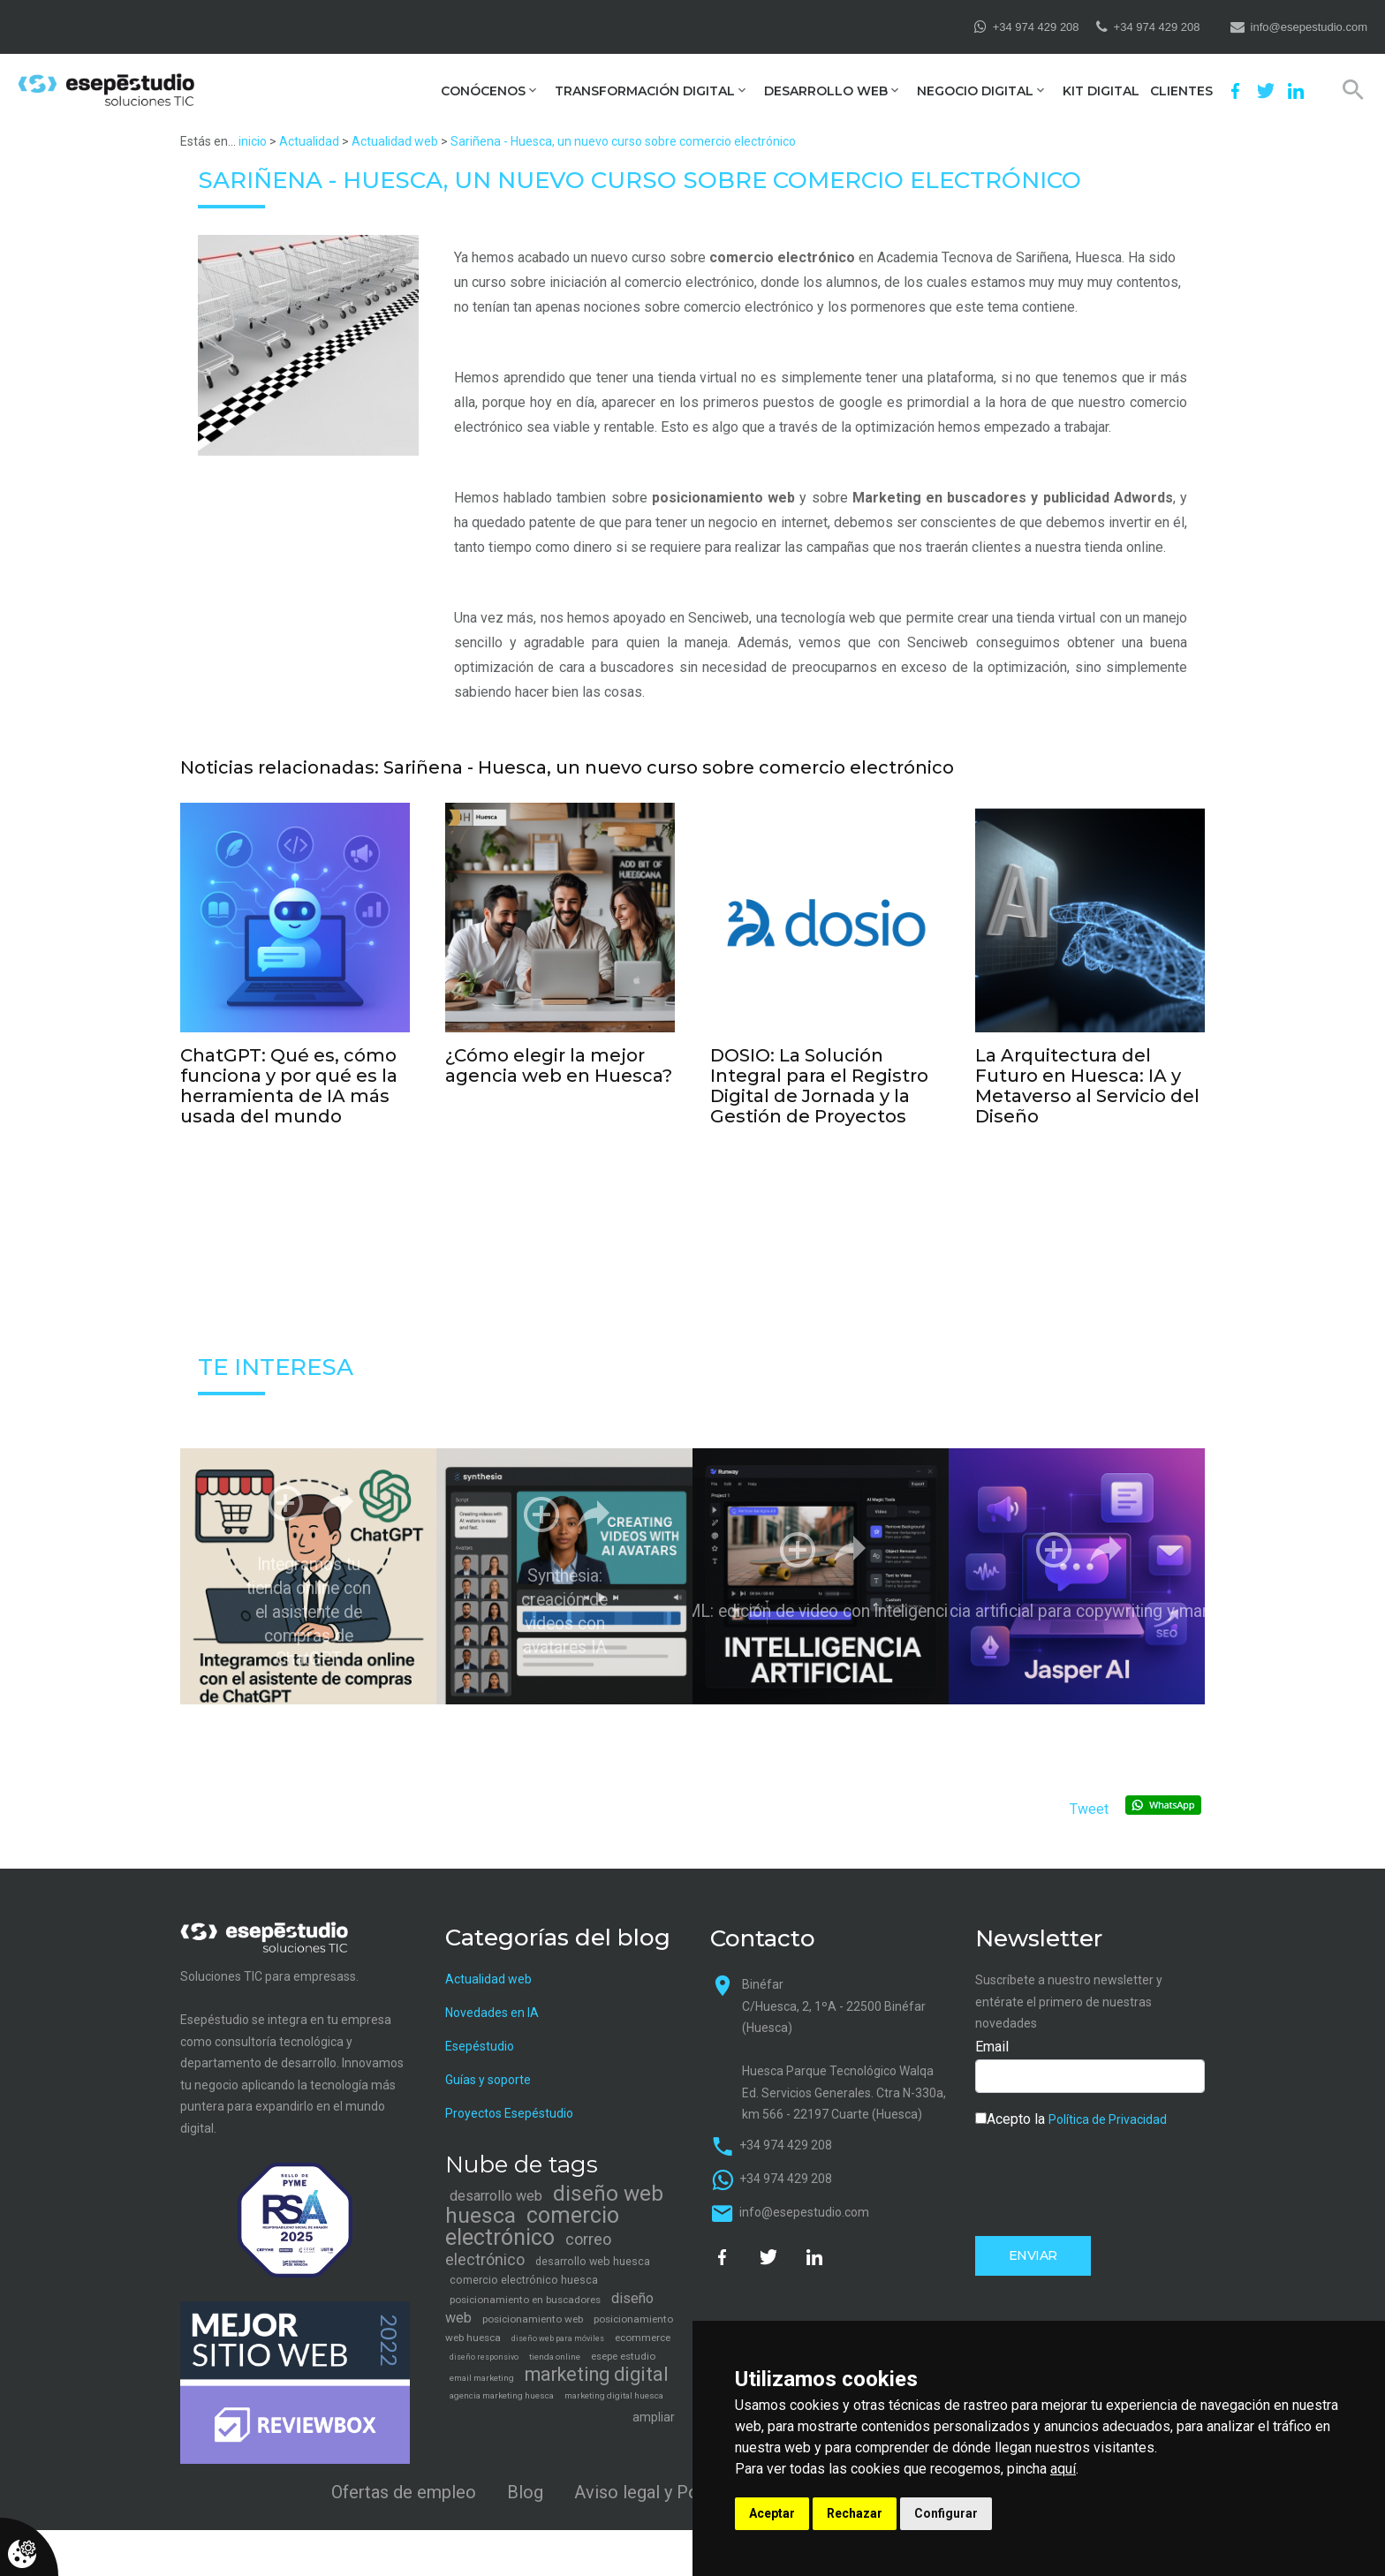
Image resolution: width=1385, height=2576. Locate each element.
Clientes (1181, 91)
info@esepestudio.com (1309, 27)
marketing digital (597, 2358)
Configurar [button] (946, 2513)
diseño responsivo (484, 2341)
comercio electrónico (782, 257)
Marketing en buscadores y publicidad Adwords (1012, 497)
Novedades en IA (492, 1996)
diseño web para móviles (557, 2322)
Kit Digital (1101, 91)
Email (992, 2029)
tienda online (554, 2341)
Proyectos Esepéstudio (509, 2096)
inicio (252, 141)
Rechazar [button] (854, 2513)
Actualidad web (395, 141)
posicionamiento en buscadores (525, 2284)
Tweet (1089, 1793)
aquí (1063, 2468)
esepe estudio (623, 2340)
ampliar (653, 2401)
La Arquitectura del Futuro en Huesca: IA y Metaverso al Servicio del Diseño (1087, 1078)
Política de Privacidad (1107, 2103)
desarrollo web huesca (592, 2245)
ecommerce (642, 2321)
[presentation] (1109, 2163)
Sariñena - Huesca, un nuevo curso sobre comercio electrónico (623, 141)
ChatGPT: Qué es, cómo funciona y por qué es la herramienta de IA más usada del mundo (288, 1078)
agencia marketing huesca (502, 2379)
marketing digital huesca (613, 2379)
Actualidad (309, 141)
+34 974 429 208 (1036, 27)
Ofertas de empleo (403, 2475)
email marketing (482, 2362)
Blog (525, 2475)
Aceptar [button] (772, 2513)
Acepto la (1071, 2102)
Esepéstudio (479, 2029)
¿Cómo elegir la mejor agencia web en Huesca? (558, 1062)
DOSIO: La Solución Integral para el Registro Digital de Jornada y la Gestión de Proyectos (819, 1078)
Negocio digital (975, 91)
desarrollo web (496, 2180)
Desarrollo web (826, 91)
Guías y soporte (488, 2063)
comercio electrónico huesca (524, 2263)
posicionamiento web (723, 497)
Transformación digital (645, 91)
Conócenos (483, 91)
